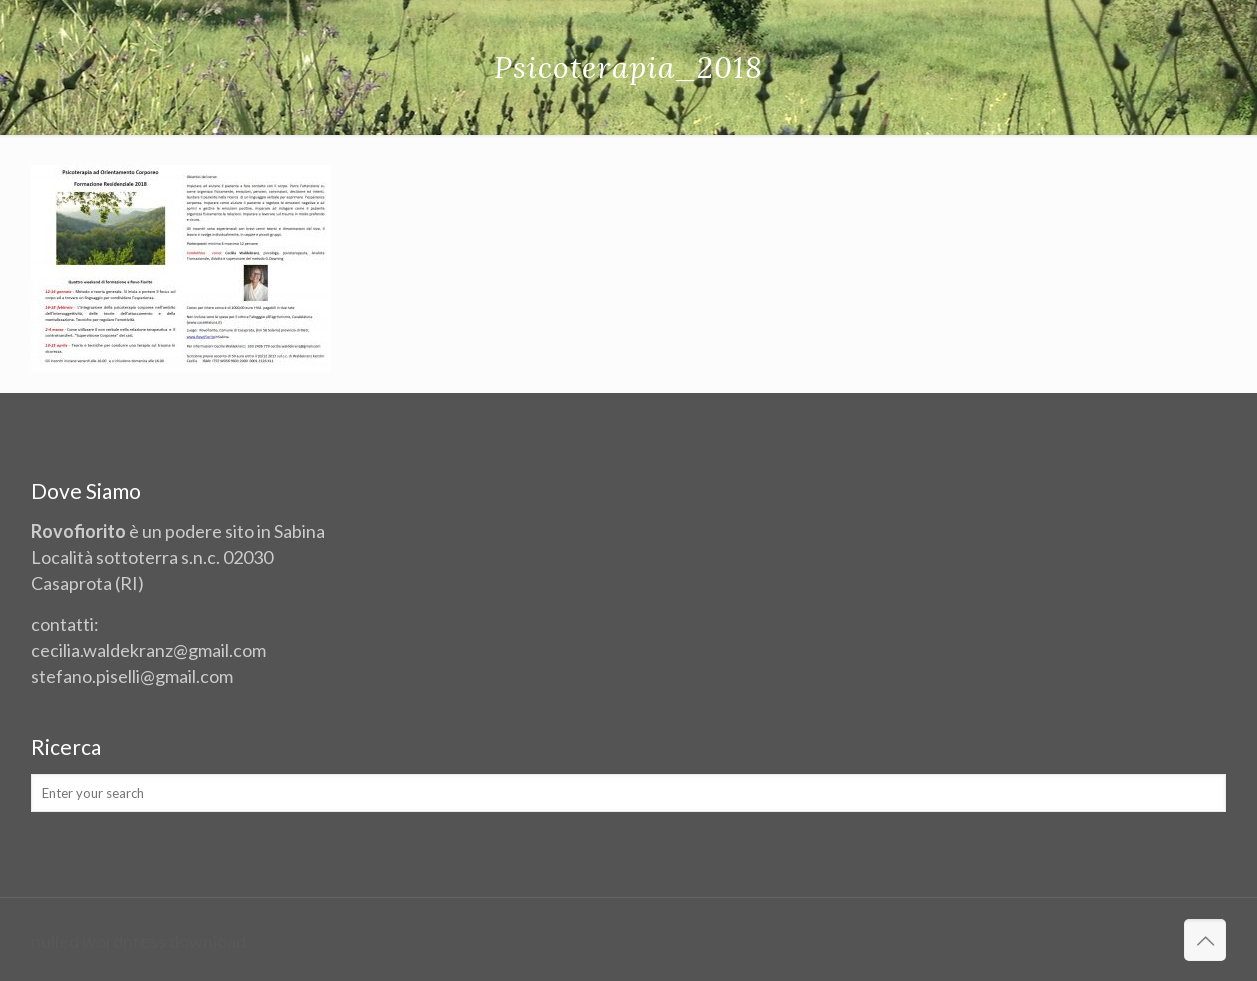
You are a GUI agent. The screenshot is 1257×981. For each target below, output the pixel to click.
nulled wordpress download (138, 941)
